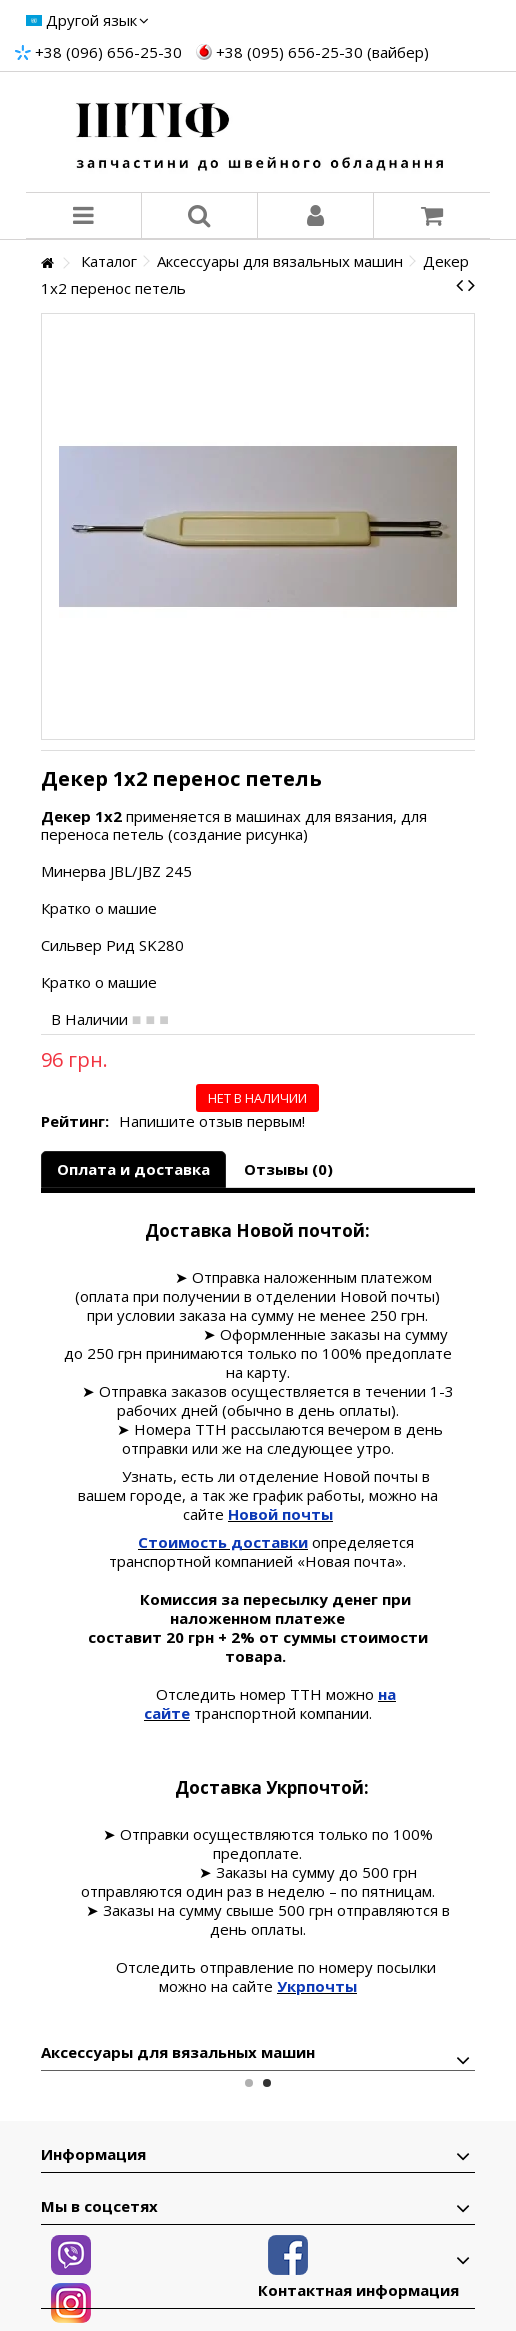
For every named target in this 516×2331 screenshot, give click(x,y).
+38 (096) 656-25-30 (108, 52)
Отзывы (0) (288, 1169)
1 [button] (249, 2083)
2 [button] (267, 2083)
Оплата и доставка (133, 1169)
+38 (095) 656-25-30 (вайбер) (322, 52)
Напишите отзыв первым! (212, 1121)
